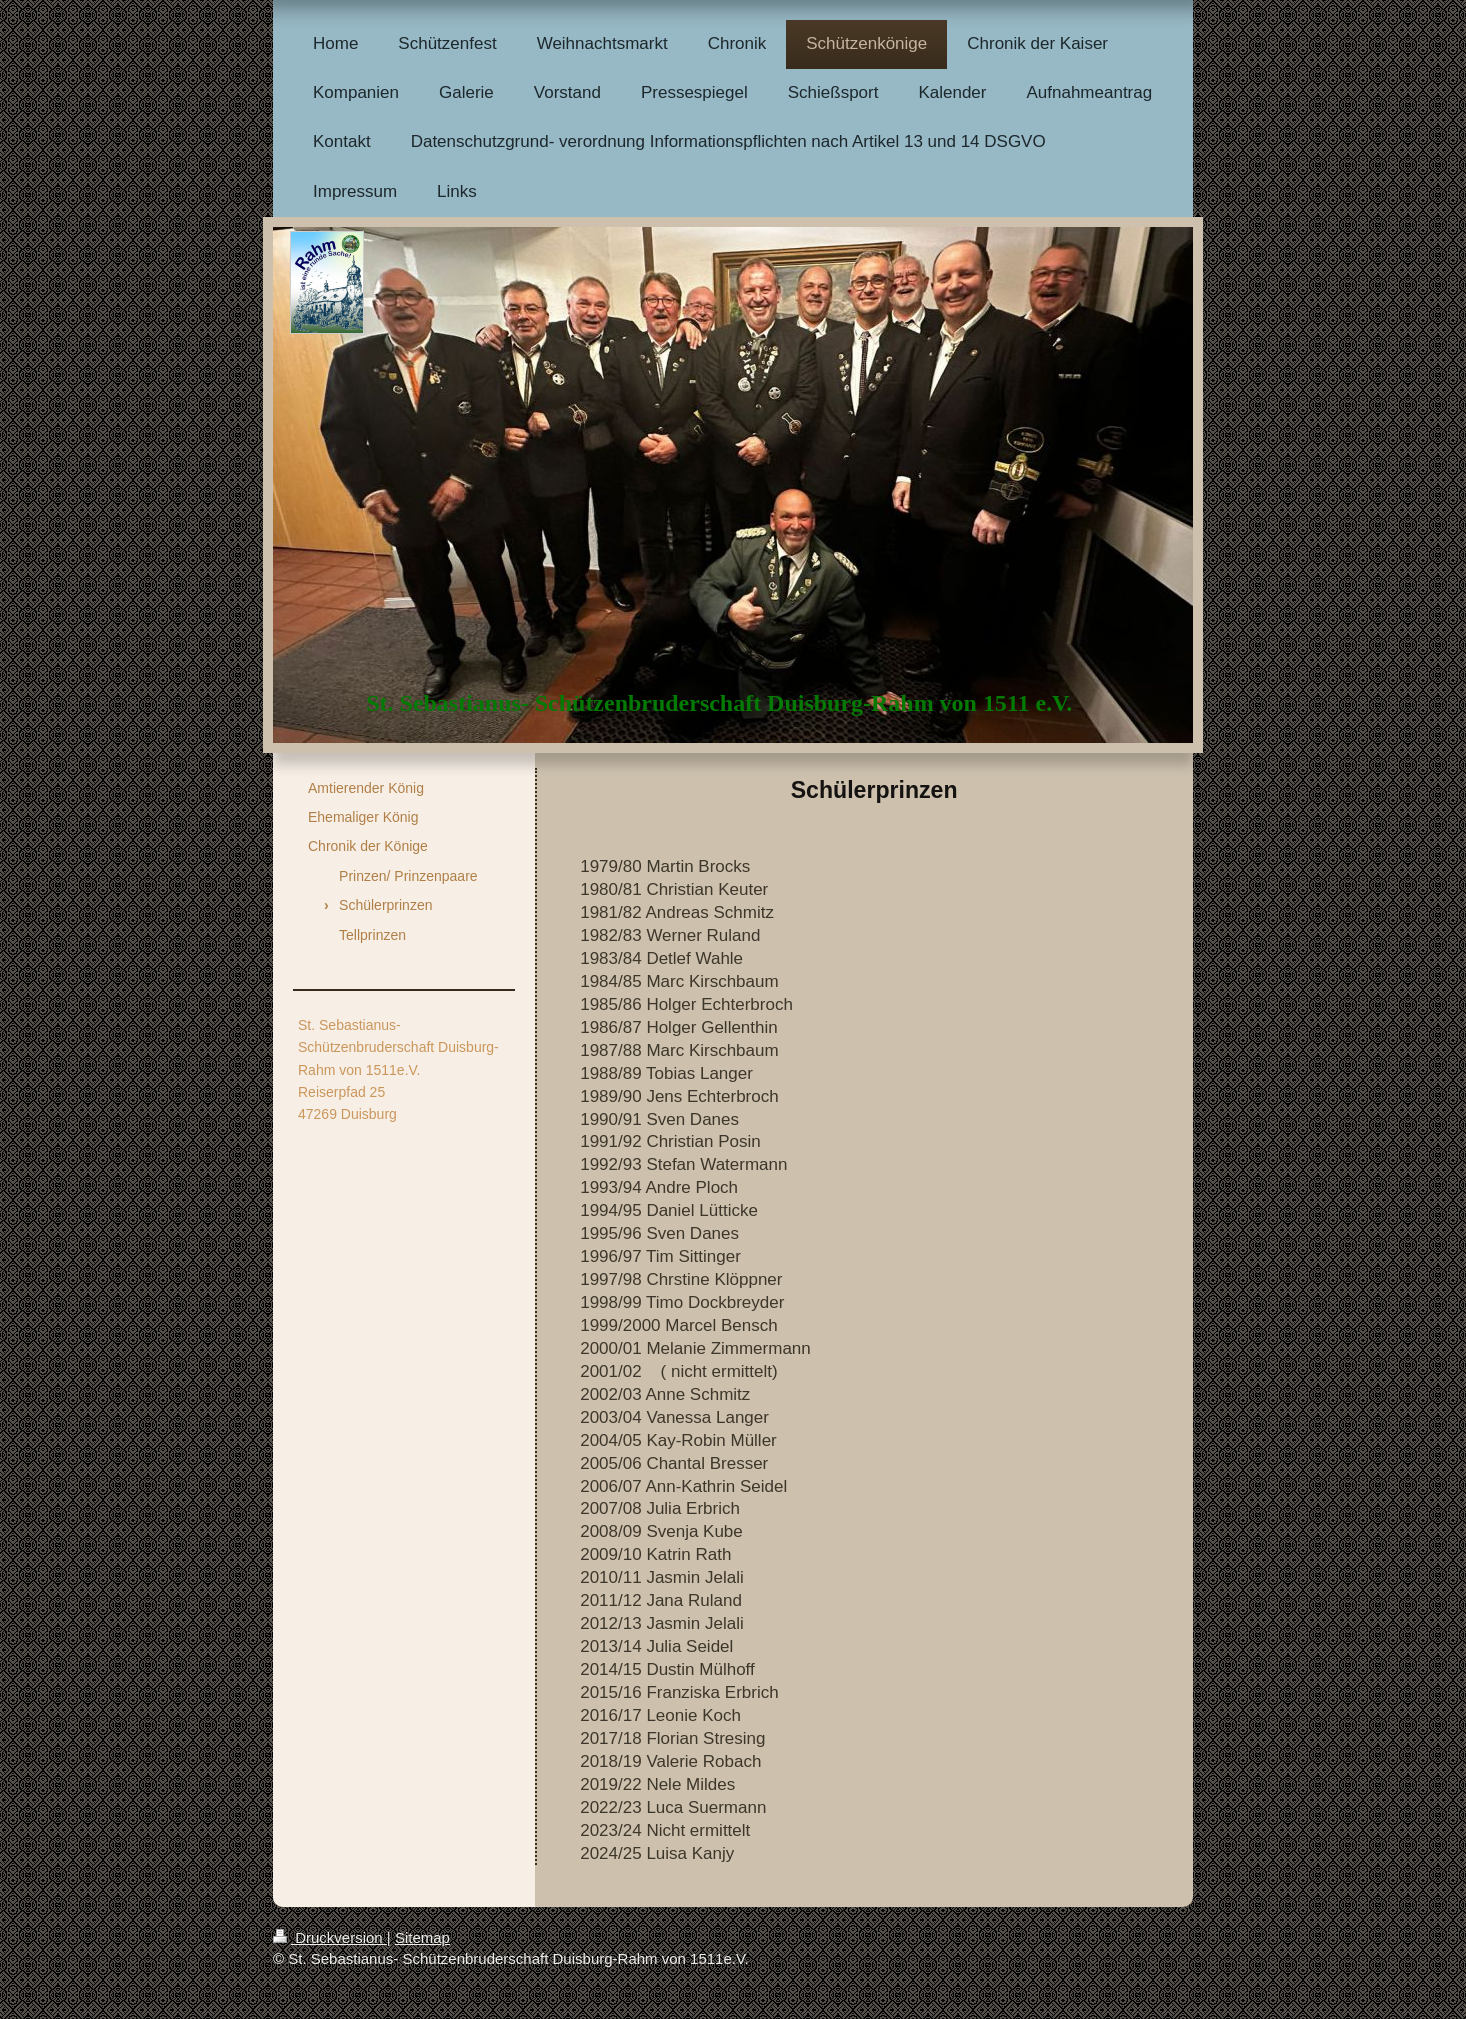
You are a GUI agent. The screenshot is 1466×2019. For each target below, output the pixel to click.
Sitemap (422, 1937)
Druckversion (330, 1937)
